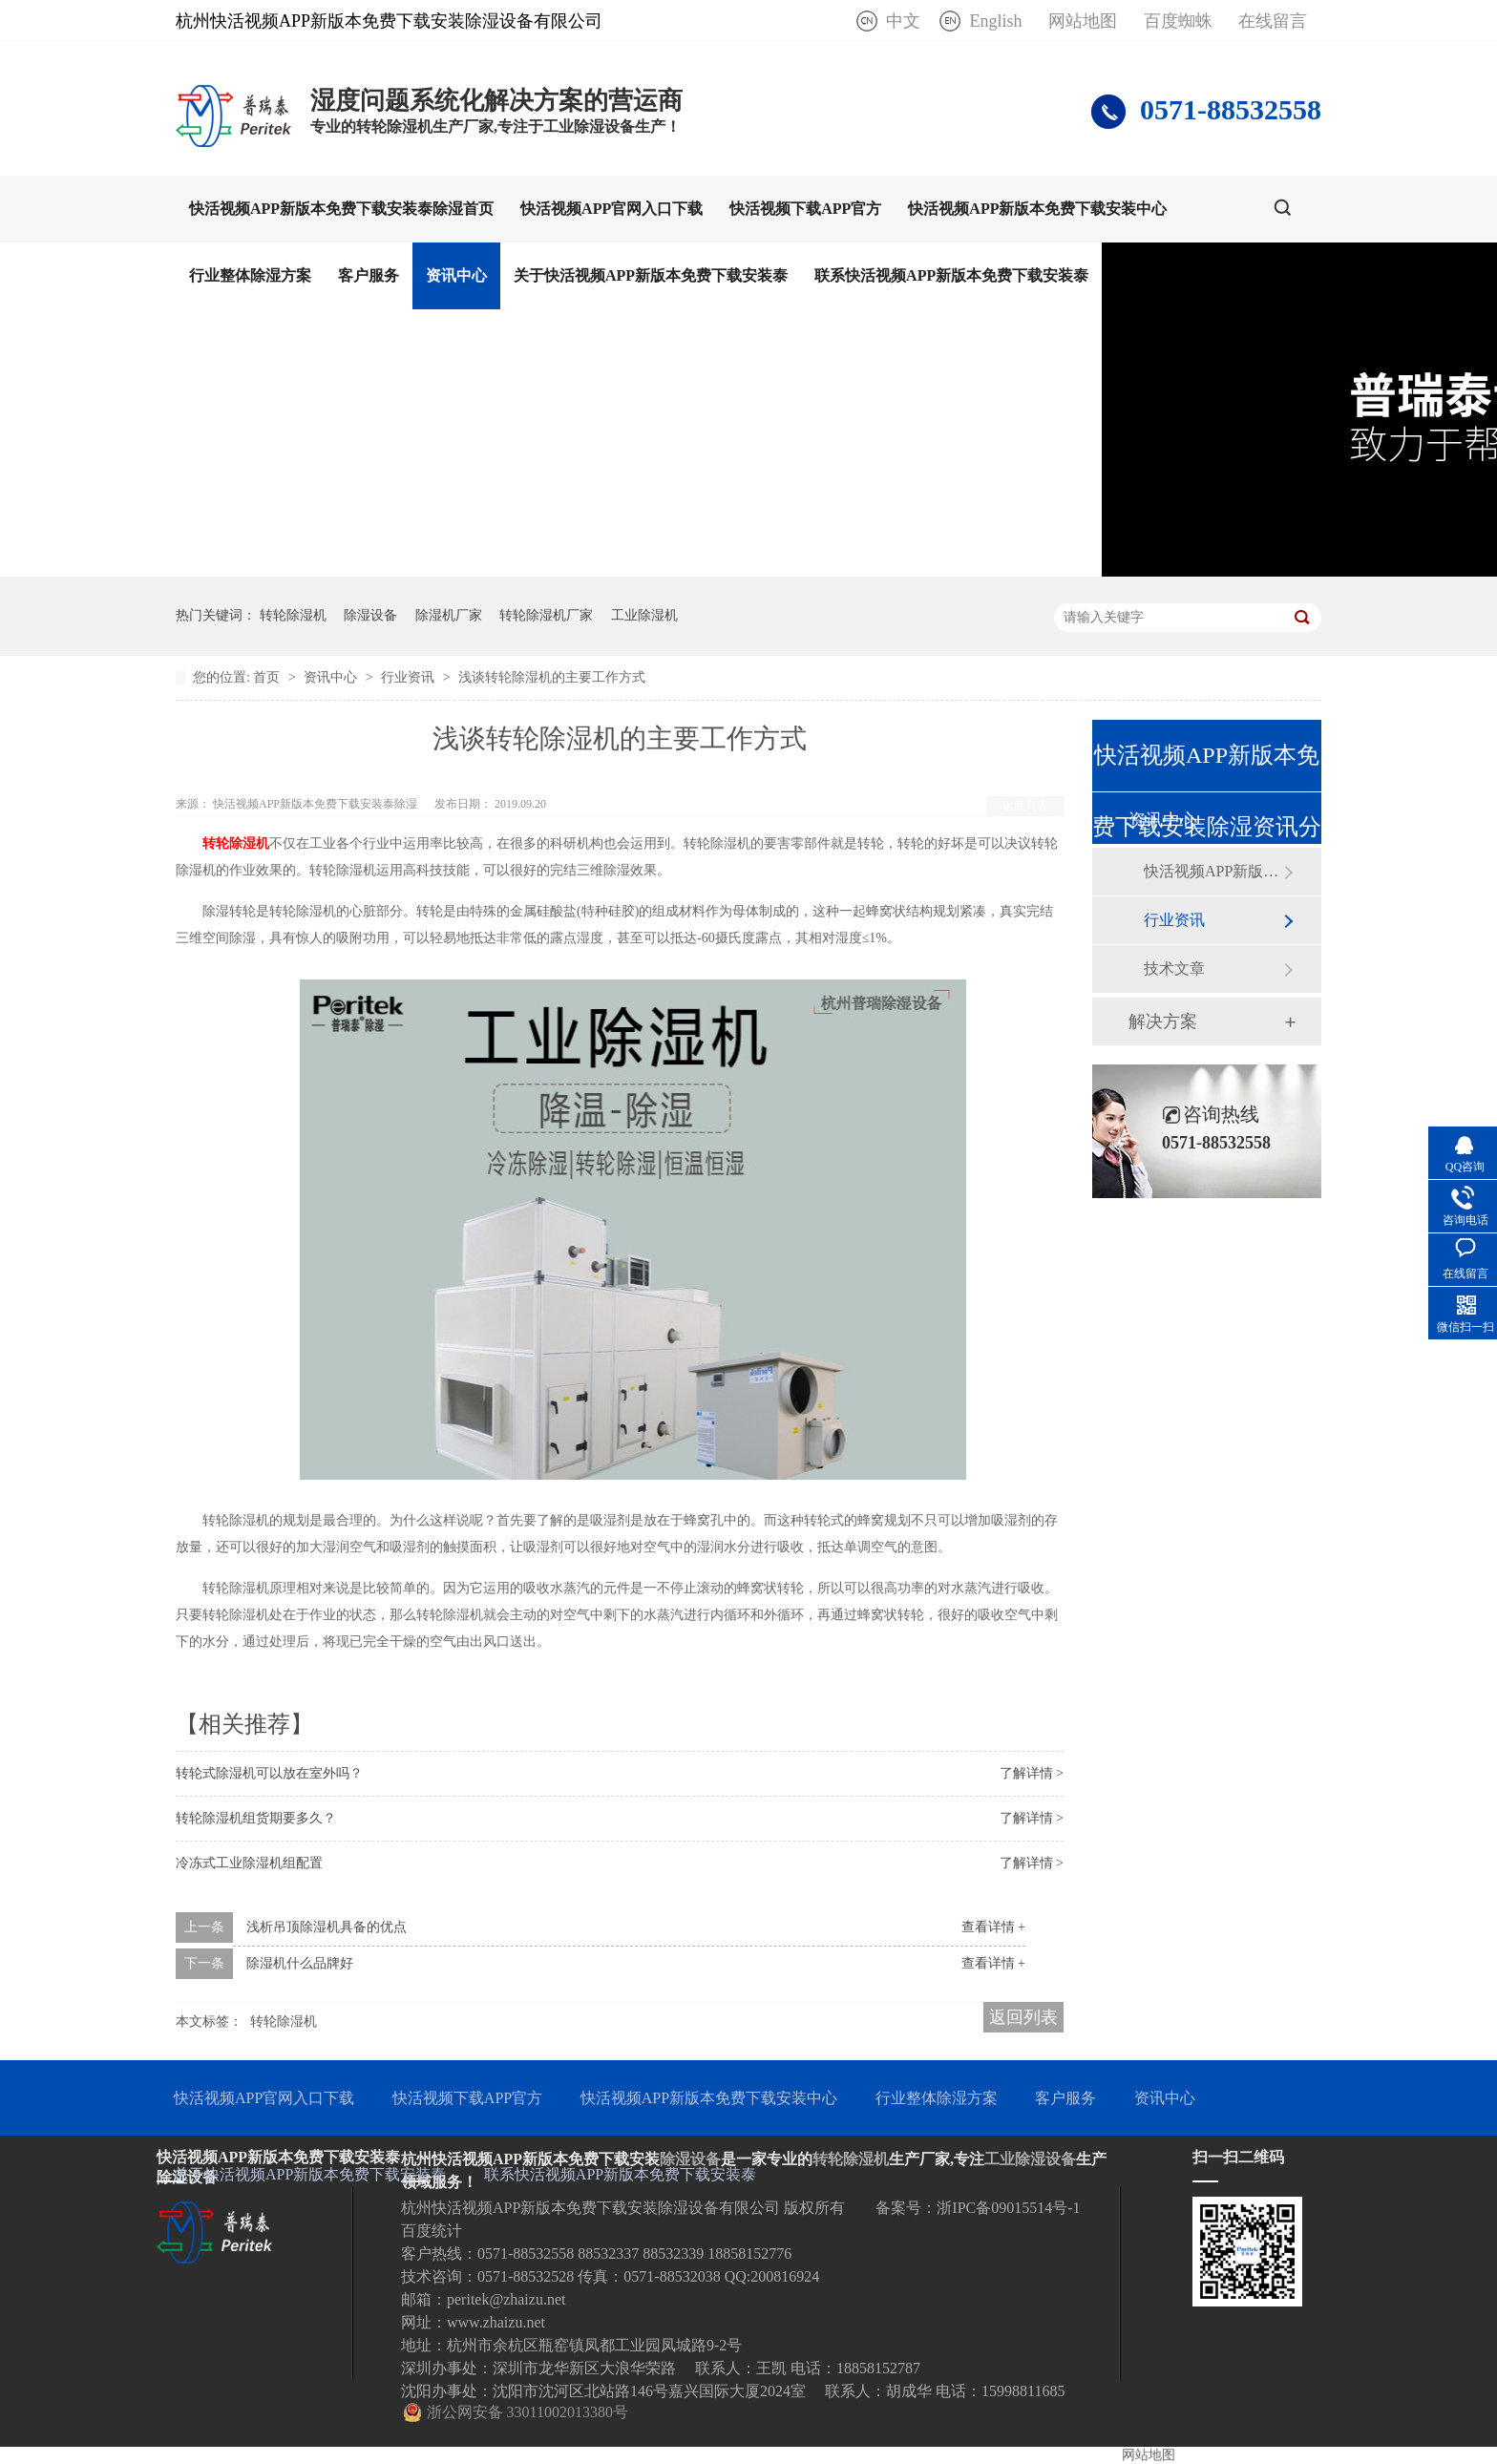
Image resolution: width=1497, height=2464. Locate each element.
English (995, 21)
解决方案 (1162, 1021)
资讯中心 (456, 275)
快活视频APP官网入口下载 (611, 208)
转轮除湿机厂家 (546, 615)
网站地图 (1082, 21)
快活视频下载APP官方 (805, 208)
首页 (268, 677)
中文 (903, 21)
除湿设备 (370, 615)
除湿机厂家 (448, 615)
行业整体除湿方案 (250, 275)
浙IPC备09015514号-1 (1008, 2208)
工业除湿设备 (1030, 2159)
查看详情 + (993, 1927)
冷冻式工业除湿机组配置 (249, 1863)
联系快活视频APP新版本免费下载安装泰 (951, 275)
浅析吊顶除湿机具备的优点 (326, 1927)
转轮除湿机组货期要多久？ (256, 1818)
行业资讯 (409, 677)
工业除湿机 (644, 615)
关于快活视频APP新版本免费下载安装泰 (651, 275)
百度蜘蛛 (1178, 21)
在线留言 (1272, 21)
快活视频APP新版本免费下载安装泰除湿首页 (341, 208)
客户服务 (368, 275)
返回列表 (1025, 805)
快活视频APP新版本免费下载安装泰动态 (1213, 871)
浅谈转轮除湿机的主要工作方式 (551, 677)
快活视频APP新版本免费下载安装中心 (1037, 208)
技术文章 (1174, 968)
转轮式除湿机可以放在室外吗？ (269, 1773)
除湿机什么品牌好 (299, 1963)
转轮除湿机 (293, 615)
